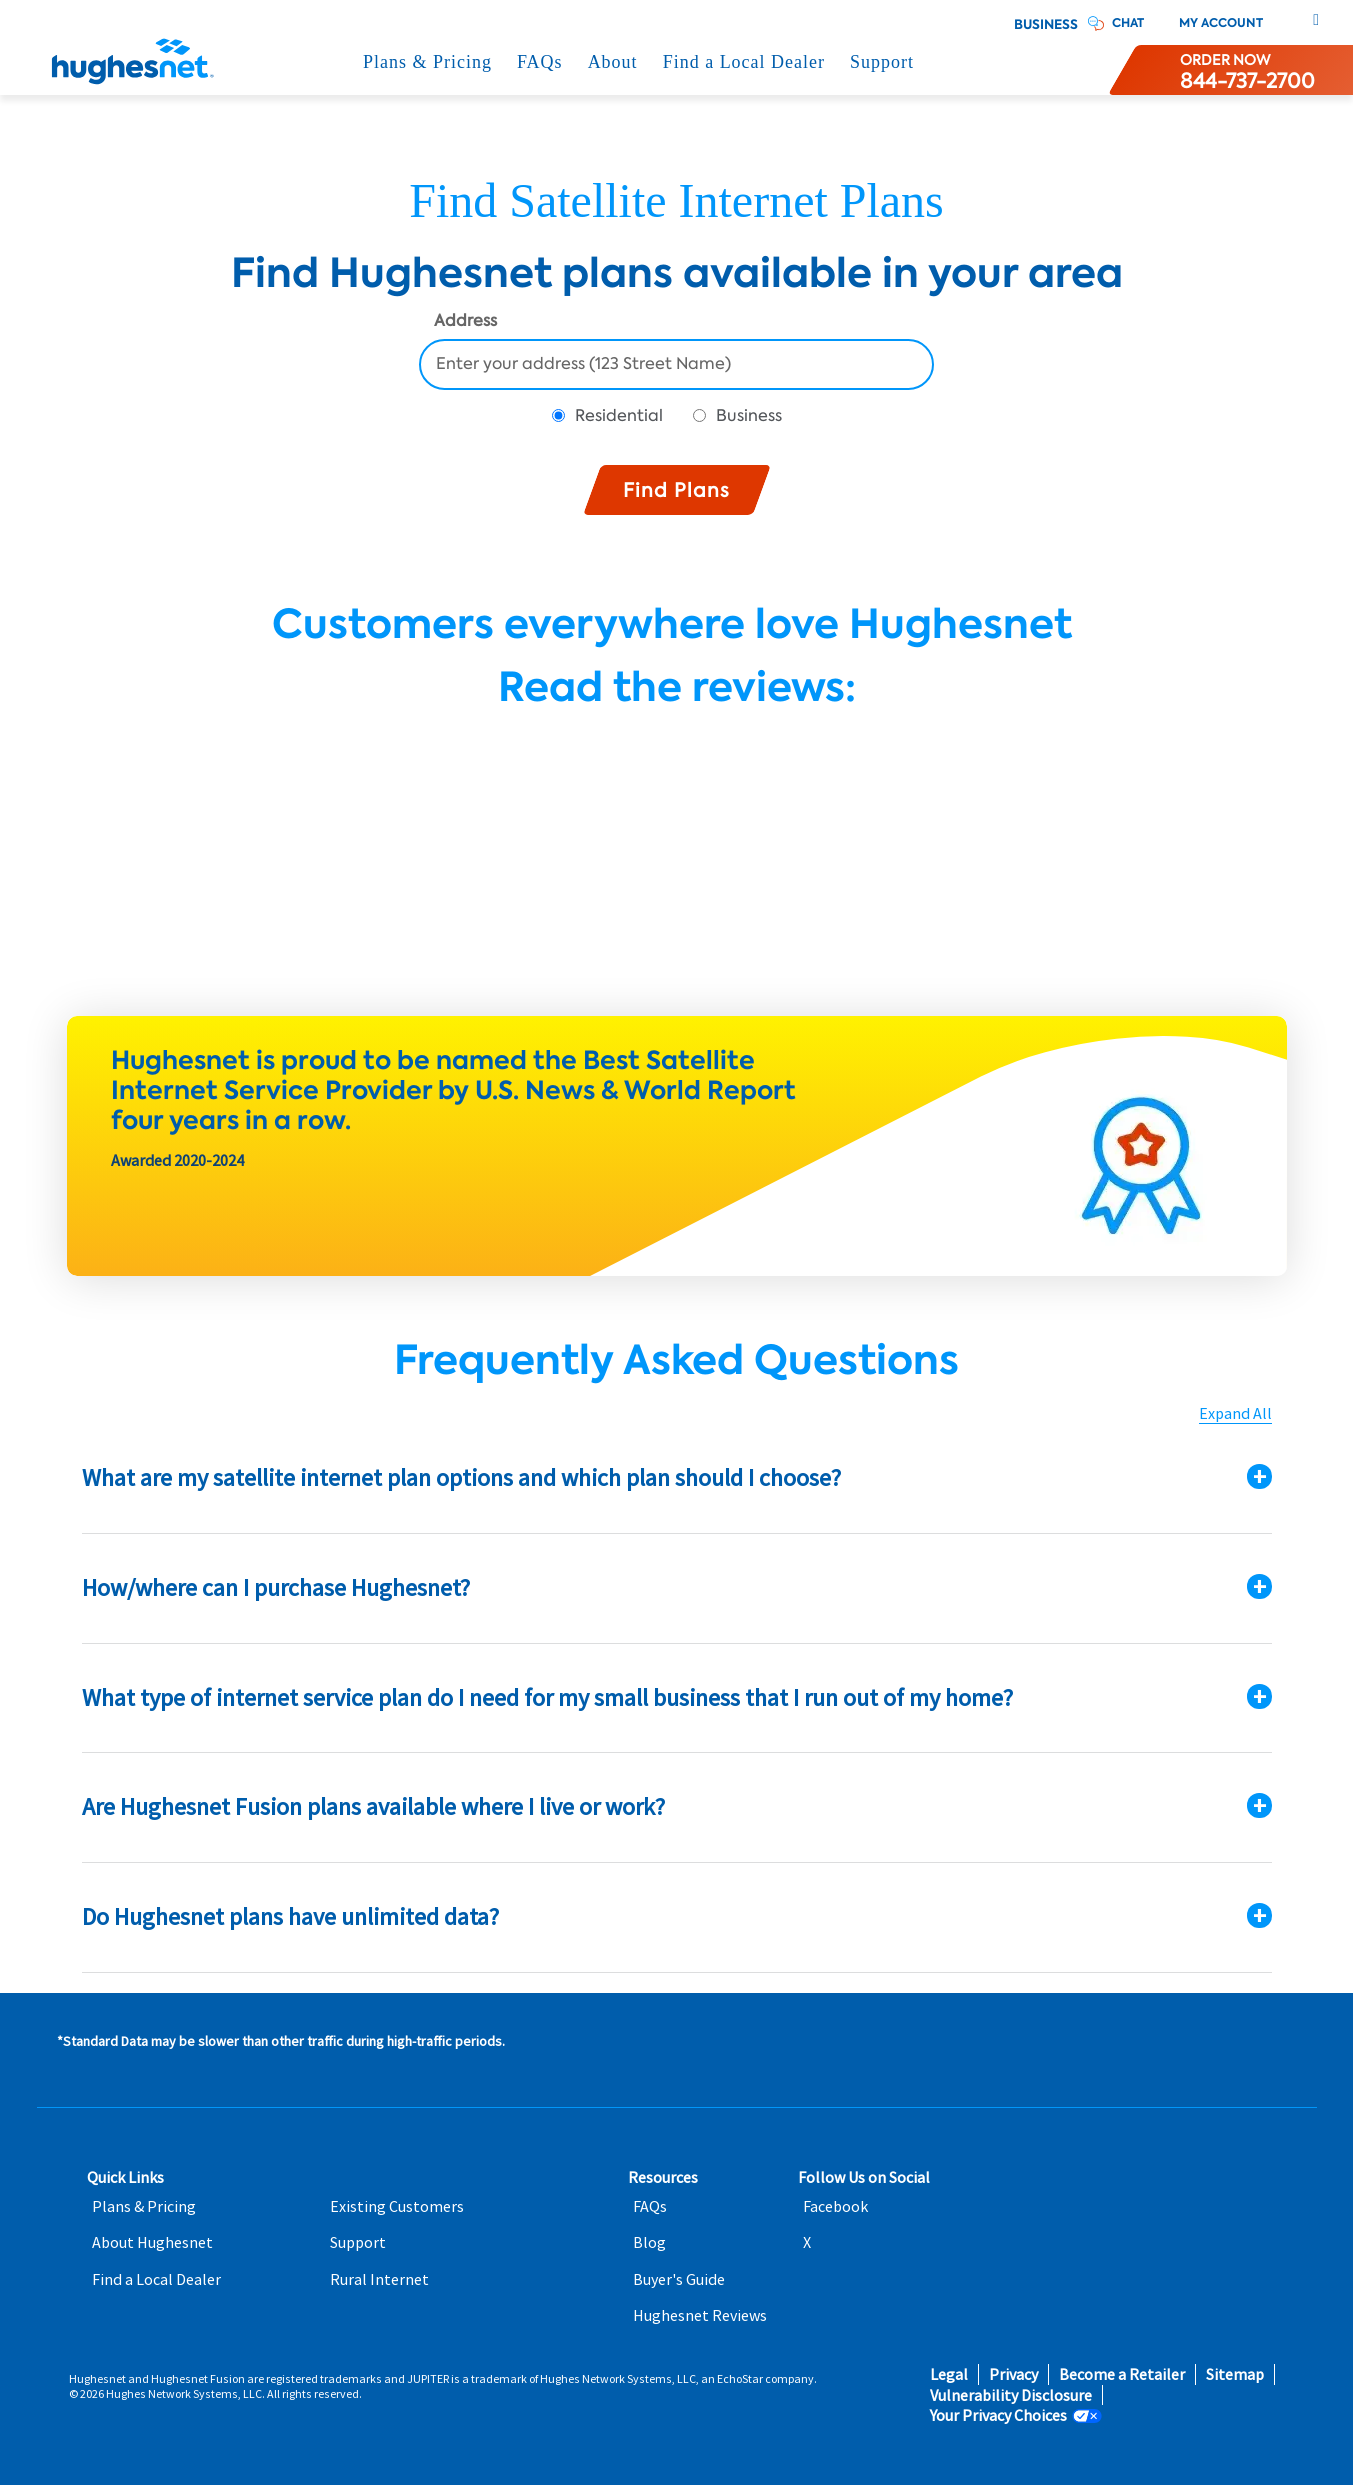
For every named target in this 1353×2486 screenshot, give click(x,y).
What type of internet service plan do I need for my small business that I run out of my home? (547, 1697)
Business (1046, 25)
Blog (649, 2242)
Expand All (1235, 1413)
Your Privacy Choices (998, 2415)
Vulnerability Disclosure (1011, 2395)
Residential (619, 415)
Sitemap (1235, 2374)
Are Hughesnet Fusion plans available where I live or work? (373, 1806)
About (613, 62)
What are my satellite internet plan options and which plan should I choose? (461, 1477)
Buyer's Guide (679, 2279)
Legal (949, 2374)
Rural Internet (379, 2279)
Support (882, 62)
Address (465, 322)
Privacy (1013, 2374)
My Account (1221, 23)
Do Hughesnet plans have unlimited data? (290, 1916)
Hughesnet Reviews (700, 2315)
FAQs (540, 62)
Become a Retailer (1122, 2374)
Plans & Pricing (427, 62)
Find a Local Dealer (744, 62)
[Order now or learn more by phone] (1247, 70)
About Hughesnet (152, 2242)
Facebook (835, 2206)
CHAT (1128, 23)
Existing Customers (397, 2206)
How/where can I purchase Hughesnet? (276, 1587)
